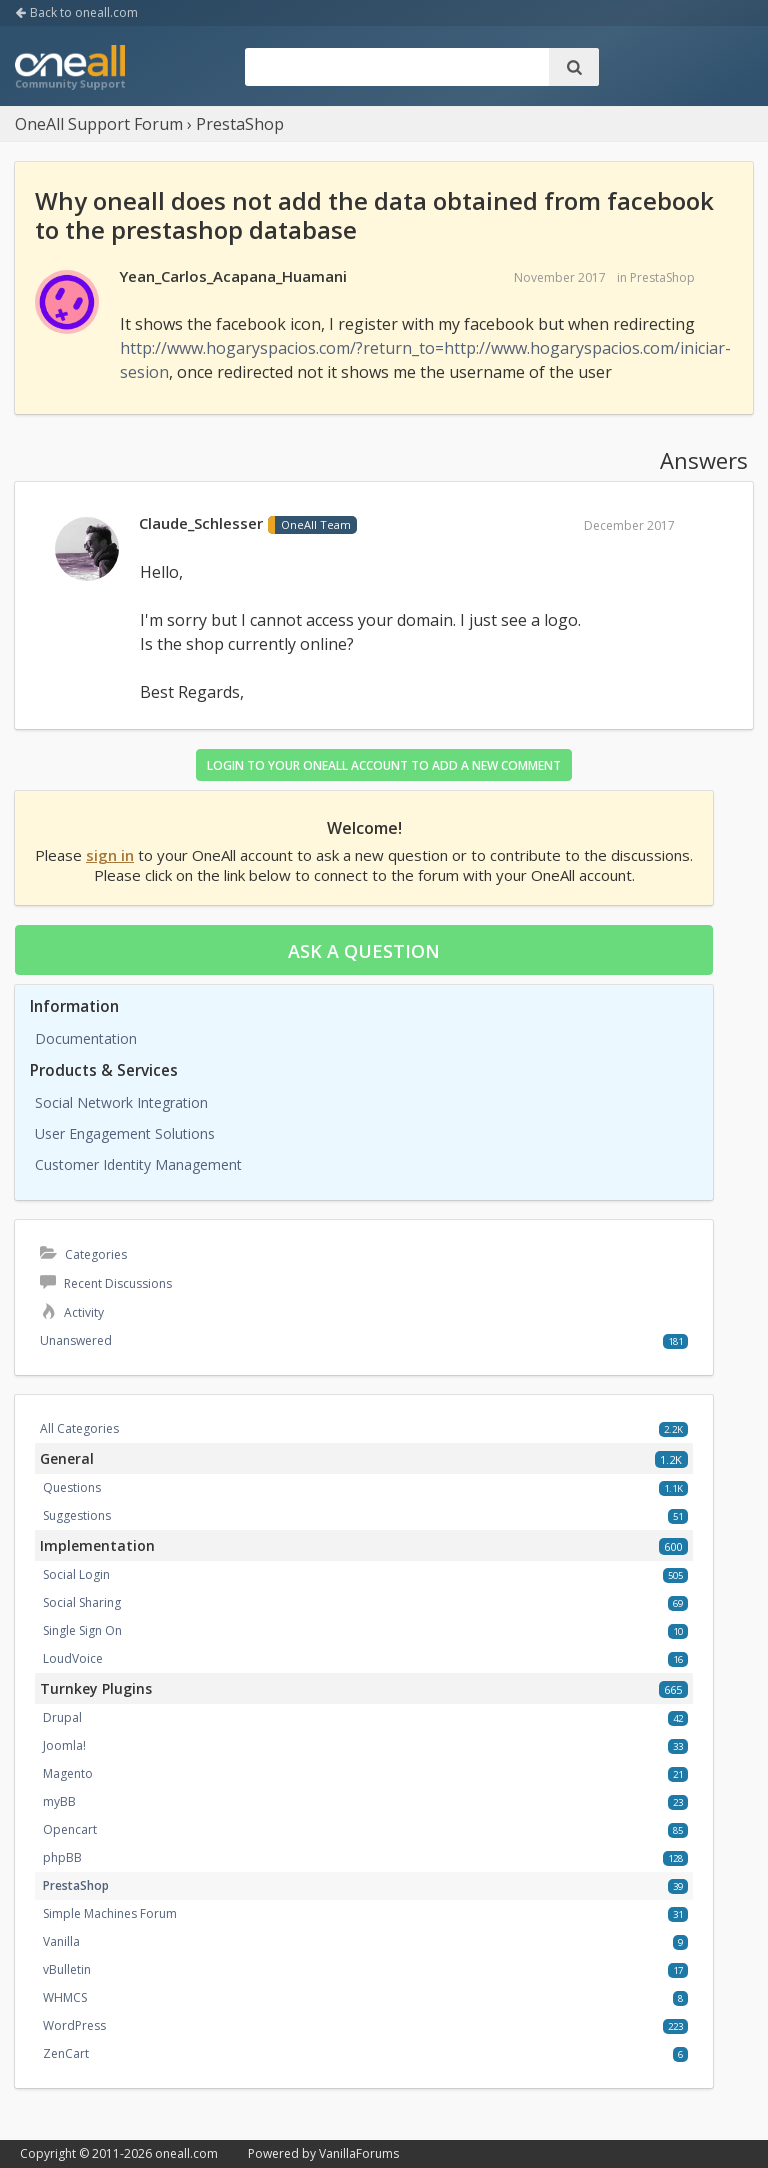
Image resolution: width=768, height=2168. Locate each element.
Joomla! (64, 1745)
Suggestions (77, 1515)
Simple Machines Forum (110, 1913)
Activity (72, 1312)
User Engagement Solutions (125, 1133)
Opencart (70, 1829)
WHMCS (65, 1997)
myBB (59, 1801)
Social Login (76, 1574)
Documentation (86, 1038)
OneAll (70, 69)
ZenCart (66, 2053)
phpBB (62, 1857)
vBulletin (67, 1969)
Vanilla (61, 1941)
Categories (83, 1254)
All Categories (79, 1428)
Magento (68, 1773)
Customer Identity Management (138, 1164)
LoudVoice (73, 1658)
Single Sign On (82, 1630)
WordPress (74, 2025)
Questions (72, 1487)
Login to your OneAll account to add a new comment (384, 765)
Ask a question (364, 951)
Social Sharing (82, 1602)
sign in (110, 855)
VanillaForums (359, 2153)
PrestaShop (662, 277)
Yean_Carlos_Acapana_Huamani (233, 276)
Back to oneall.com (76, 12)
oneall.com (186, 2153)
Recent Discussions (106, 1283)
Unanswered (76, 1340)
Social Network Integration (121, 1102)
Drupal (62, 1717)
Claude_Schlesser (201, 523)
